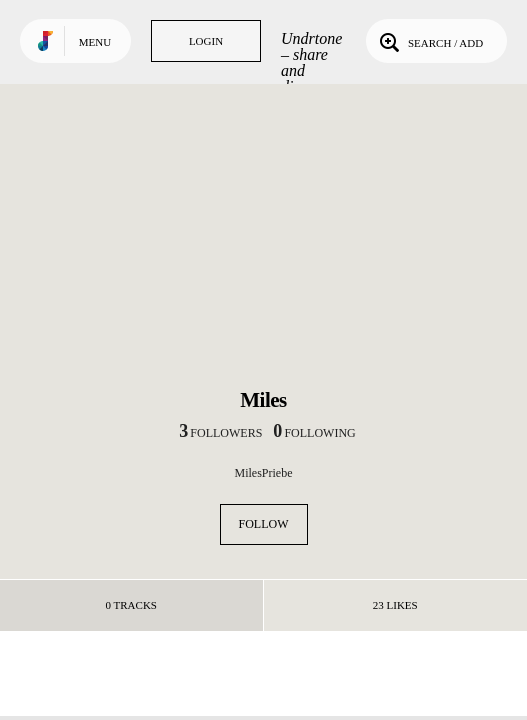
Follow (264, 524)
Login (206, 41)
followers (220, 433)
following (314, 433)
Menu (95, 42)
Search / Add (429, 41)
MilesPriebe (264, 473)
